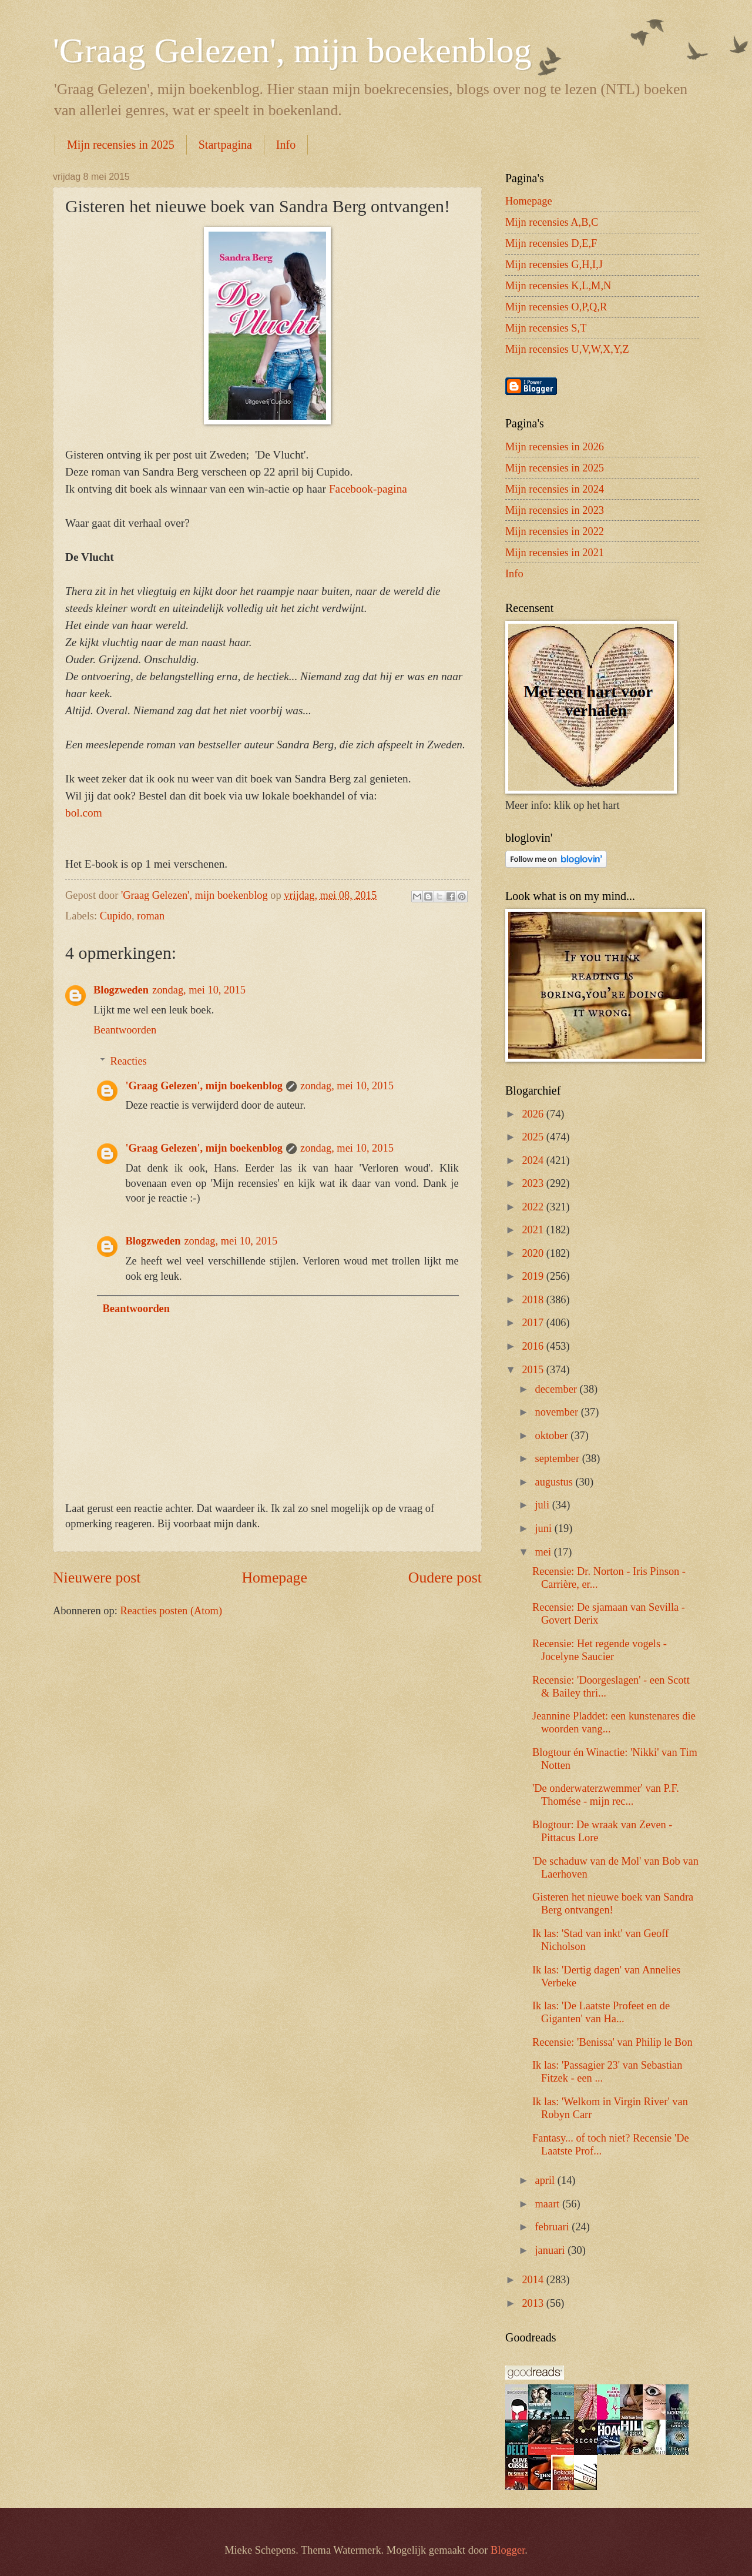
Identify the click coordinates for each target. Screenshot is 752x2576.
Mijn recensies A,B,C (551, 222)
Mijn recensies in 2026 (554, 447)
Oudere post (445, 1577)
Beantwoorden (124, 1030)
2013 (534, 2303)
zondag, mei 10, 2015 (199, 990)
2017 (534, 1323)
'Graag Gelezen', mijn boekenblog (292, 50)
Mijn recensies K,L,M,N (558, 286)
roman (150, 916)
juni (545, 1528)
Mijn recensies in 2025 (120, 144)
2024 (534, 1160)
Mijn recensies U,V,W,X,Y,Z (567, 349)
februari (553, 2227)
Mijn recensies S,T (545, 328)
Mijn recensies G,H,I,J (554, 264)
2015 (534, 1370)
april (546, 2180)
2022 (534, 1207)
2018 (534, 1300)
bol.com (83, 813)
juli (543, 1505)
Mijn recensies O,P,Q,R (556, 307)
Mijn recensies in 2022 (554, 531)
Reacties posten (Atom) (171, 1611)
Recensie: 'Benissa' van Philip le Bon (612, 2042)
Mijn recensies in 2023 (554, 510)
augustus (555, 1482)
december (557, 1389)
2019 (534, 1276)
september (558, 1458)
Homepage (274, 1577)
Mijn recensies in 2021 (554, 552)
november (558, 1412)
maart (548, 2204)
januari (551, 2250)
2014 (534, 2280)
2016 (534, 1346)
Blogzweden (121, 990)
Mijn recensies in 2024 (554, 489)
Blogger (508, 2550)
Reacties (128, 1061)
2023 (534, 1183)
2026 (534, 1114)
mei (544, 1552)
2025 (534, 1137)
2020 (534, 1253)
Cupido (116, 916)
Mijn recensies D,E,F (551, 243)
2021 (534, 1230)
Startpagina (225, 144)
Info (286, 144)
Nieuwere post (96, 1577)
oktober (553, 1435)
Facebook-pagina (368, 489)
